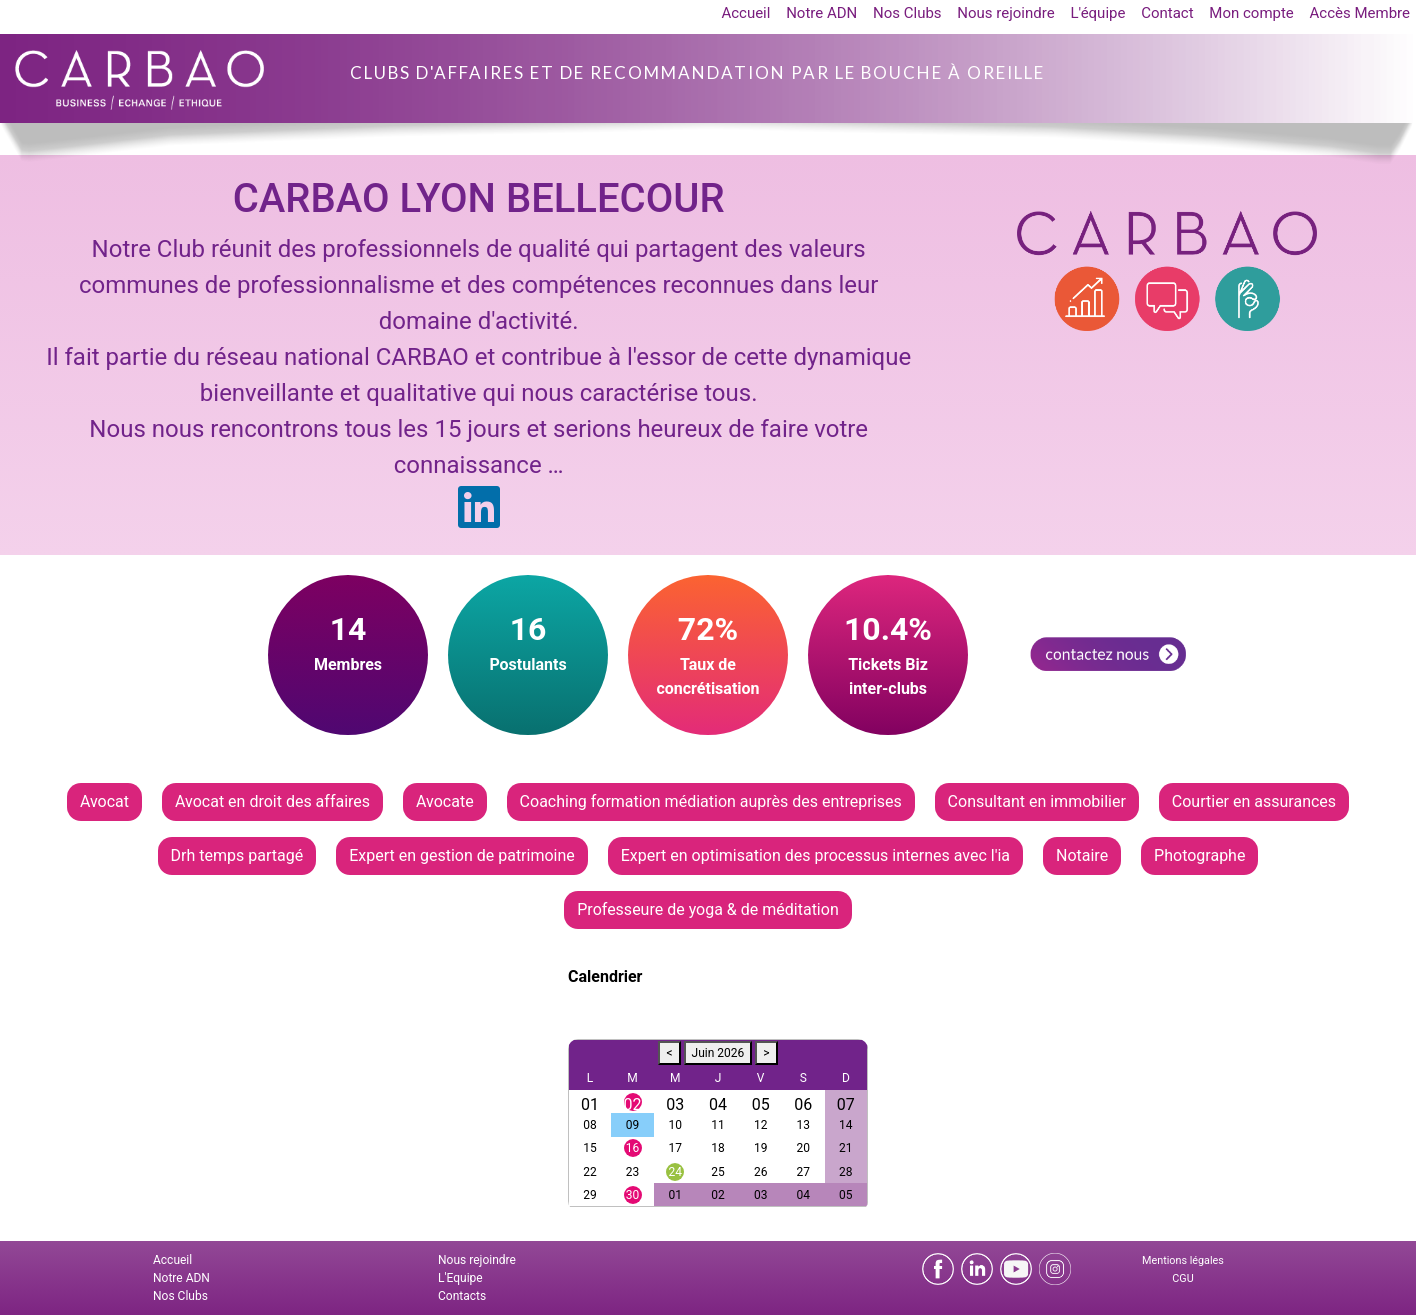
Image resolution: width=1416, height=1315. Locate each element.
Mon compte (1251, 13)
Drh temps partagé (237, 855)
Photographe (1199, 855)
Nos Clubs (907, 13)
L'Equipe (460, 1278)
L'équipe (1097, 13)
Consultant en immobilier (1037, 801)
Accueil (745, 13)
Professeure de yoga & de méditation (707, 909)
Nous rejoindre (1005, 13)
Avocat (104, 801)
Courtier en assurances (1254, 801)
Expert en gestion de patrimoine (462, 855)
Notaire (1082, 855)
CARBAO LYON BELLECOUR (479, 198)
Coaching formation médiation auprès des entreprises (711, 801)
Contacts (462, 1296)
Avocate (445, 801)
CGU (1182, 1278)
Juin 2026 (718, 1053)
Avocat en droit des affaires (272, 801)
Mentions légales (1183, 1260)
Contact (1167, 13)
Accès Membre (1360, 13)
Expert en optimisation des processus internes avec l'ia (815, 855)
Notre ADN (821, 13)
